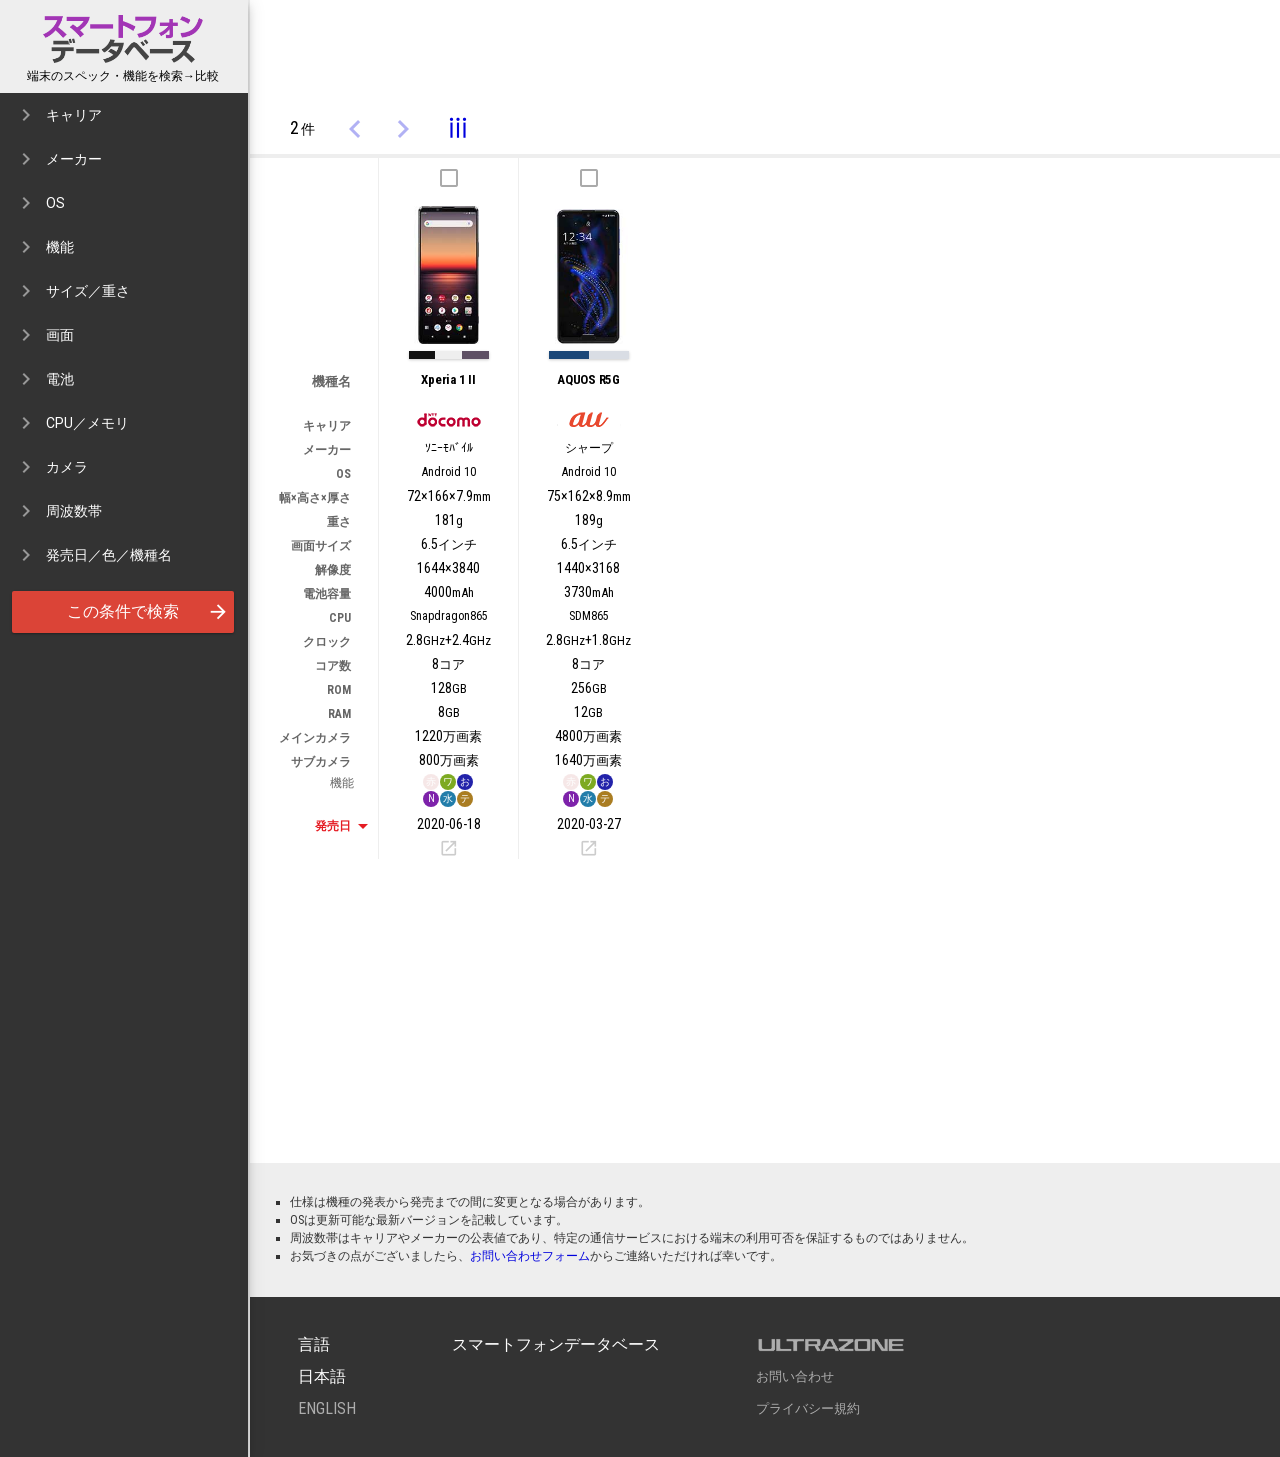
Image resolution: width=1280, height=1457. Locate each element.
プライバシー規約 (808, 1408)
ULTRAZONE (831, 1345)
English (327, 1408)
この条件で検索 (150, 612)
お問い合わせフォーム (530, 1256)
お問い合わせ (795, 1376)
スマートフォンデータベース (125, 39)
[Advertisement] (765, 53)
